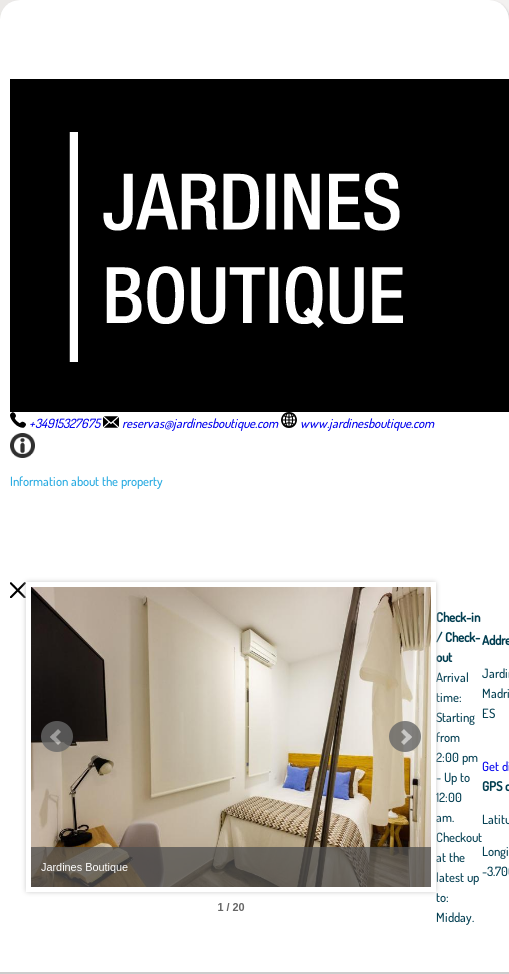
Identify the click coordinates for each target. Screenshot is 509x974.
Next (405, 737)
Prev (57, 737)
